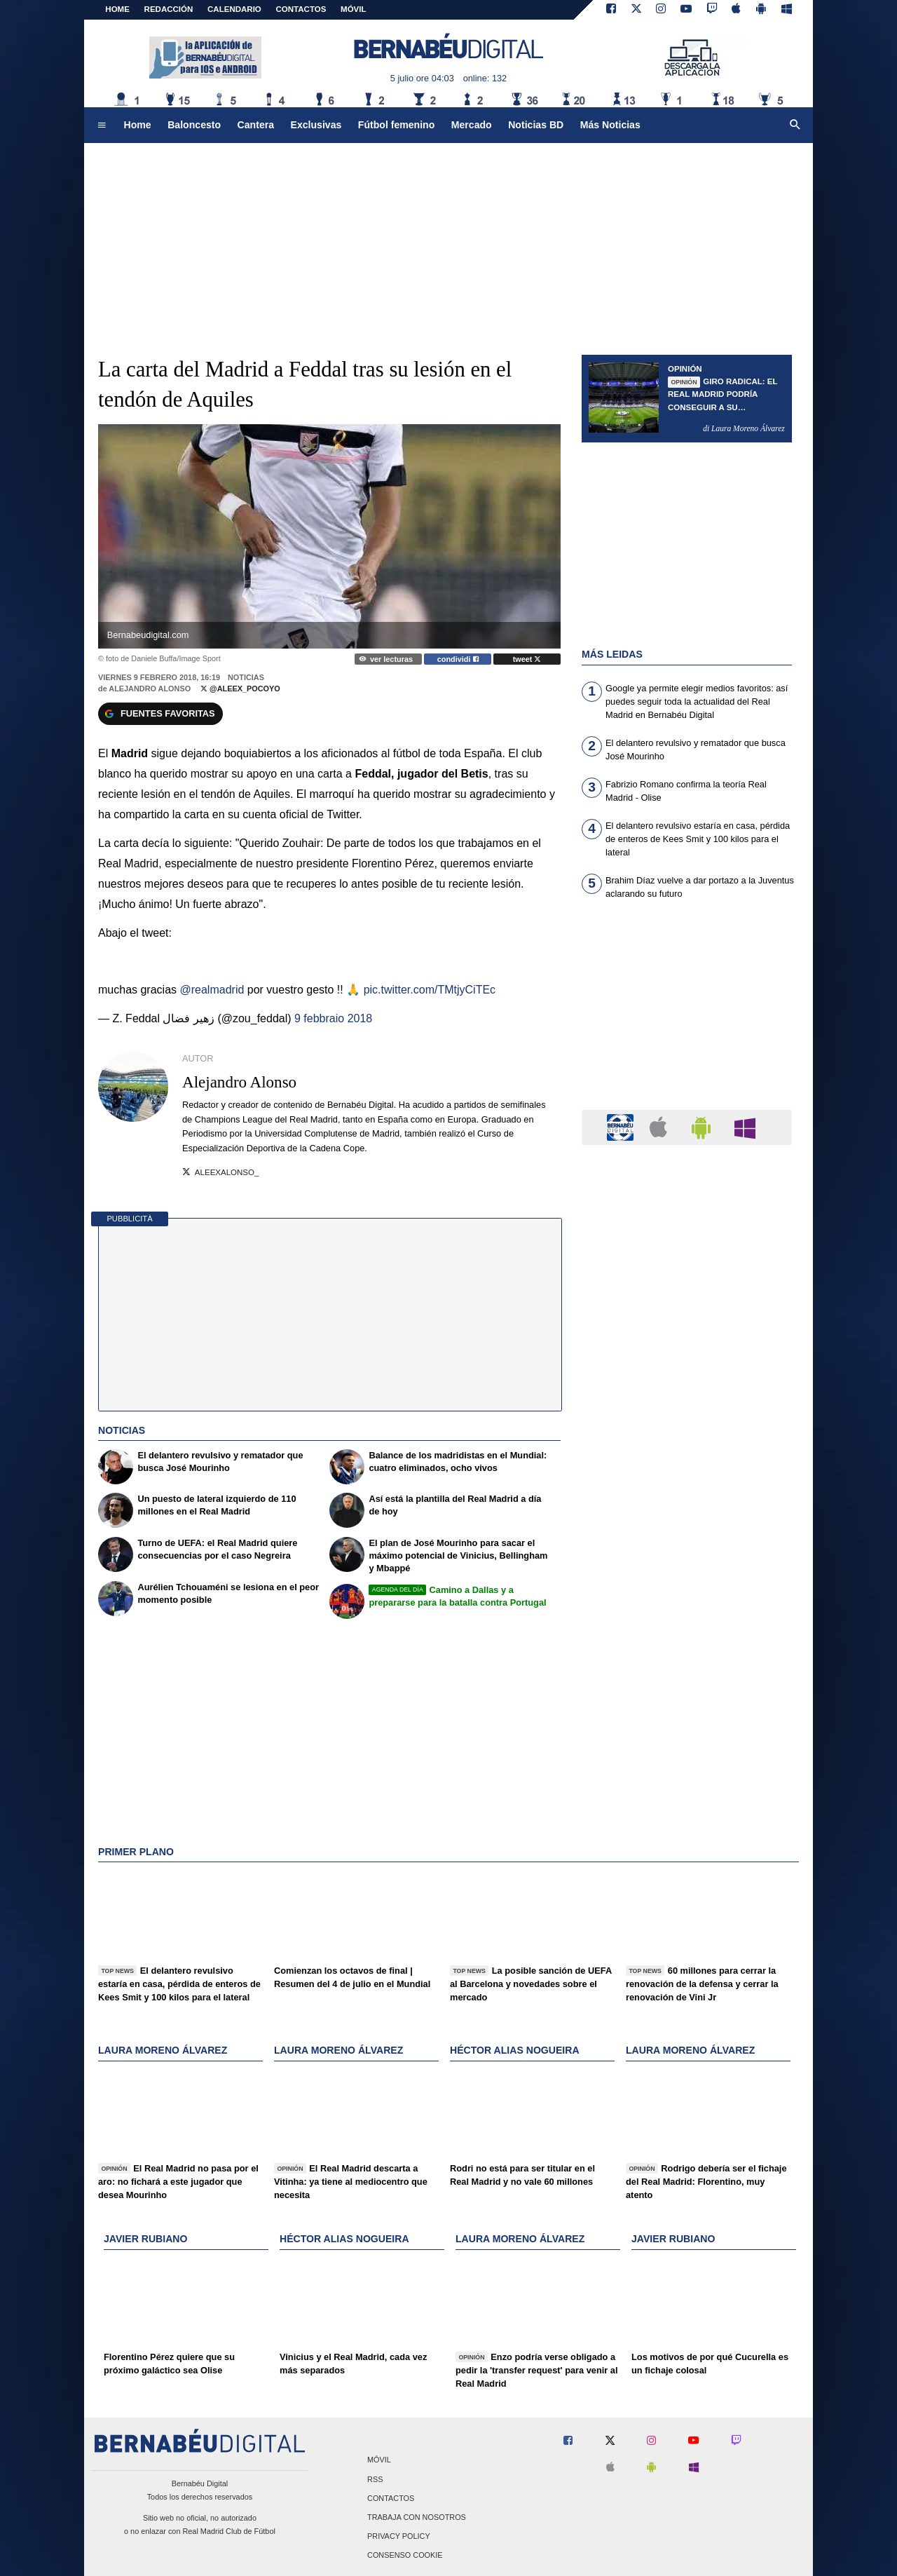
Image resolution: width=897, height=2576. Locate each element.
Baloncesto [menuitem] (194, 124)
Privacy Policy (398, 2537)
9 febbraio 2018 (333, 1018)
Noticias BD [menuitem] (535, 124)
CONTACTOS (301, 9)
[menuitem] (101, 125)
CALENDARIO (234, 9)
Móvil (379, 2460)
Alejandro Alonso (150, 688)
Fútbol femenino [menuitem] (396, 124)
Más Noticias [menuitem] (610, 124)
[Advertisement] (687, 1013)
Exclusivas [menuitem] (316, 124)
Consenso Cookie (405, 2555)
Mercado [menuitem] (471, 124)
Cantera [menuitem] (256, 124)
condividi (458, 659)
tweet (527, 659)
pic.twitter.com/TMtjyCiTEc (429, 990)
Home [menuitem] (137, 124)
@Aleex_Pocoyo (240, 688)
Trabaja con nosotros (416, 2517)
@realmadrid (212, 990)
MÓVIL (353, 9)
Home (117, 9)
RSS (375, 2479)
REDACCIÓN (168, 9)
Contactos (390, 2498)
